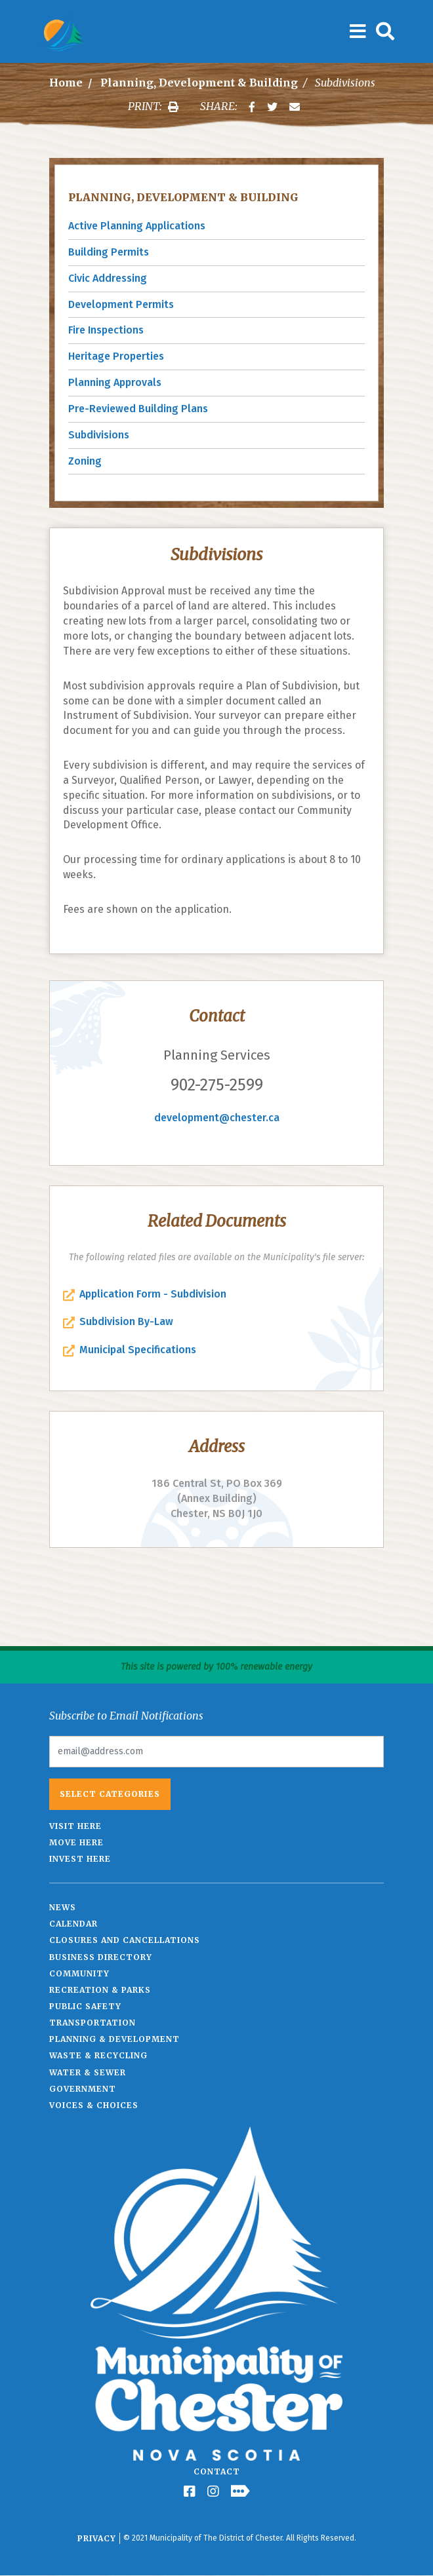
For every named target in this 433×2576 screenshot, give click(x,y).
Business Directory (100, 1957)
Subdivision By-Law (126, 1321)
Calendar (73, 1924)
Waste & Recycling (98, 2055)
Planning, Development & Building (199, 82)
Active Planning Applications (136, 226)
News (62, 1907)
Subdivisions (98, 435)
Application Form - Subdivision (152, 1294)
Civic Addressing (107, 278)
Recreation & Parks (100, 1990)
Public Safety (85, 2006)
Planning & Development (114, 2039)
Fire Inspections (106, 330)
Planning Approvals (114, 382)
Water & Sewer (87, 2072)
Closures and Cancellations (124, 1940)
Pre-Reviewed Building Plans (138, 408)
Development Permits (121, 304)
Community (79, 1973)
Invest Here (80, 1859)
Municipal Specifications (137, 1349)
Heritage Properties (116, 356)
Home (66, 82)
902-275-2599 (217, 1085)
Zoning (85, 461)
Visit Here (75, 1826)
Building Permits (108, 252)
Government (82, 2089)
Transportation (92, 2023)
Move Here (76, 1842)
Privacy (96, 2538)
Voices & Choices (93, 2105)
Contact (217, 2471)
